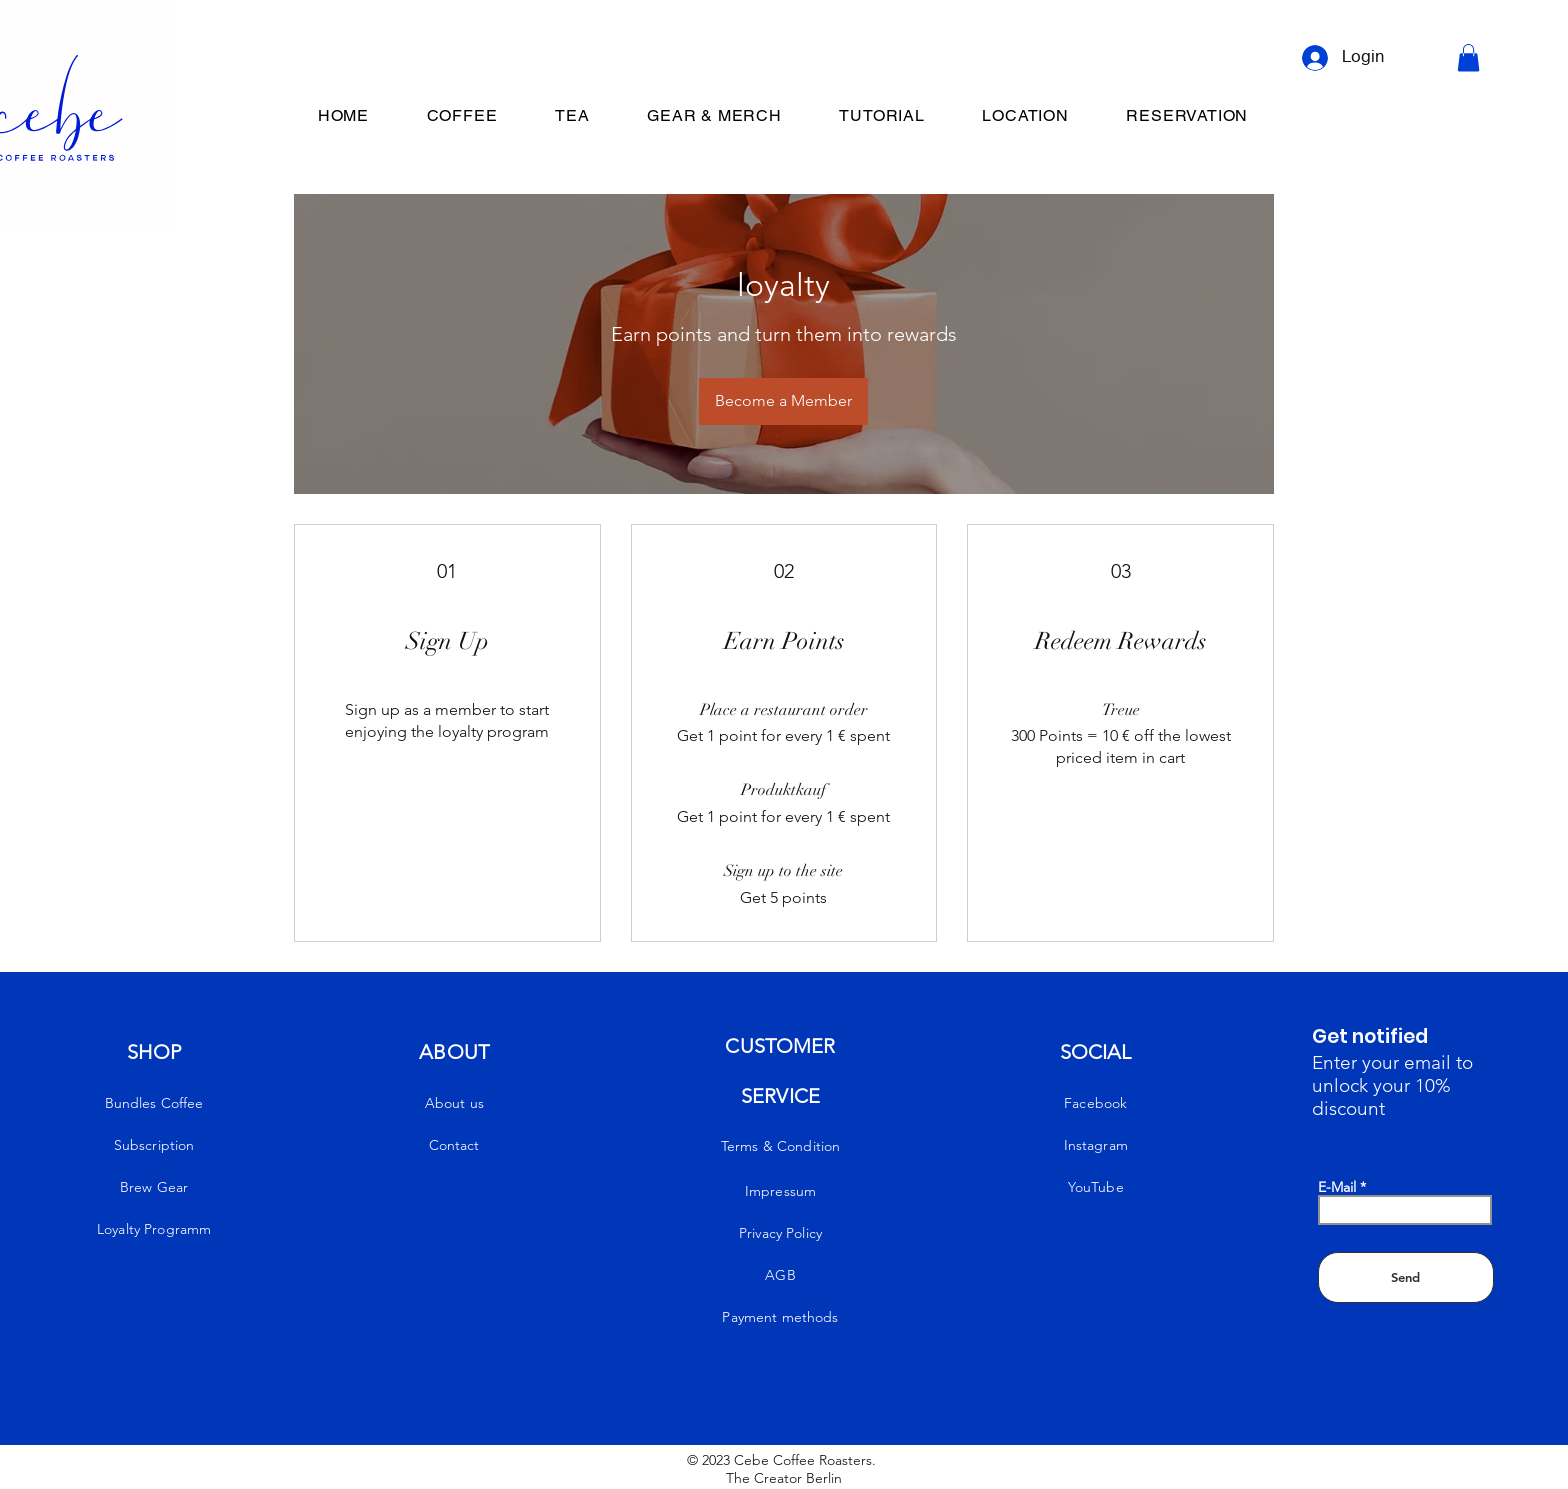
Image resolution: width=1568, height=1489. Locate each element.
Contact (454, 1145)
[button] (1468, 57)
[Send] (1406, 1277)
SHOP (154, 1052)
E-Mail (1337, 1187)
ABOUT (454, 1052)
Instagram (1096, 1145)
